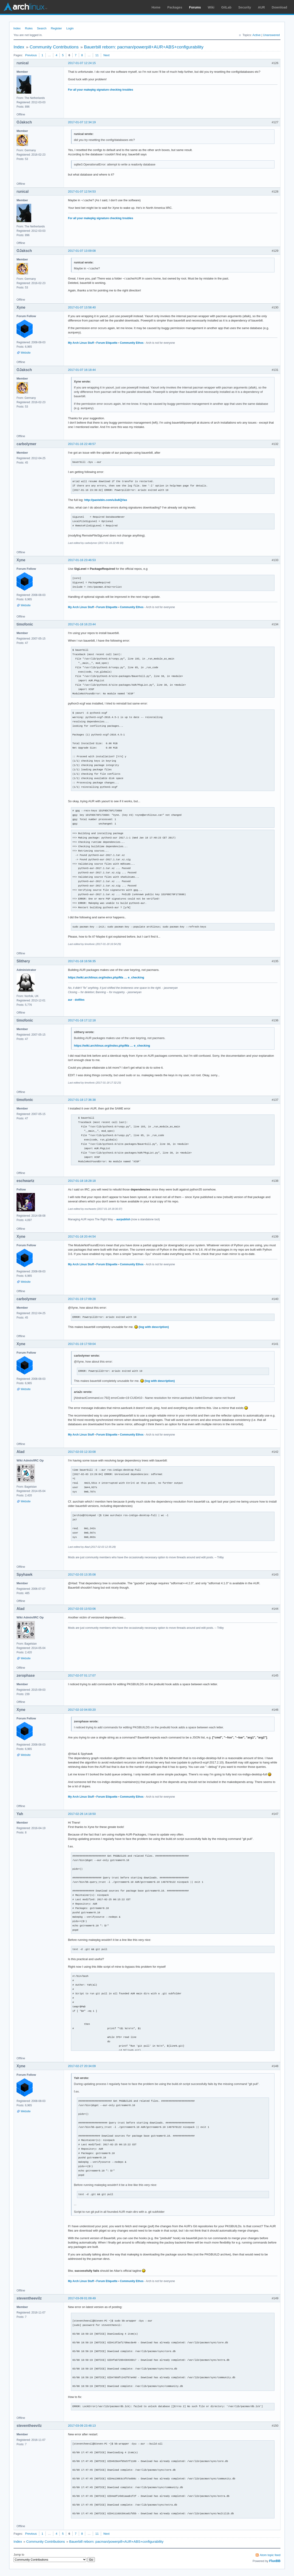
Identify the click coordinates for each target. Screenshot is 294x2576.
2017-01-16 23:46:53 (82, 560)
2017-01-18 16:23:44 (82, 624)
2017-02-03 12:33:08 (82, 1451)
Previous (31, 55)
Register (56, 28)
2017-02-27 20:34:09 (82, 2066)
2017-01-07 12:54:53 (82, 191)
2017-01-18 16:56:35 (82, 961)
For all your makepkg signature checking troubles (100, 89)
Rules (29, 28)
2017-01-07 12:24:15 (82, 63)
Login (70, 28)
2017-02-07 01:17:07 (82, 1675)
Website (26, 352)
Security (244, 7)
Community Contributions (54, 47)
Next (106, 55)
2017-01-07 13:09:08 (82, 250)
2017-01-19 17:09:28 (82, 1299)
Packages (174, 7)
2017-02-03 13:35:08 (82, 1574)
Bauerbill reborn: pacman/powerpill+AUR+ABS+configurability (144, 47)
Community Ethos (132, 342)
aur (70, 999)
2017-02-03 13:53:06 (82, 1608)
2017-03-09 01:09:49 (82, 2298)
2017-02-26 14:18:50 (82, 1814)
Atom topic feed (270, 2555)
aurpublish (123, 1219)
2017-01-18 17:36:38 (82, 1099)
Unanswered (271, 35)
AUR (261, 7)
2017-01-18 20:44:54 (82, 1236)
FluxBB (274, 2561)
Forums (195, 7)
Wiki (211, 7)
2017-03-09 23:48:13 (82, 2425)
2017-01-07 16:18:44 (82, 370)
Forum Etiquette (107, 342)
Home (156, 7)
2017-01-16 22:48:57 (82, 444)
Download (279, 7)
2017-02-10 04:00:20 (82, 1709)
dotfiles (80, 999)
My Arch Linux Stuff (81, 342)
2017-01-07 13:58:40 (82, 307)
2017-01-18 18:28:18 (82, 1180)
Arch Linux (25, 6)
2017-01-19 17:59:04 (82, 1344)
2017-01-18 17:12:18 (82, 1020)
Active (256, 35)
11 (97, 55)
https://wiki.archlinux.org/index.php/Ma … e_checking (106, 977)
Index (17, 28)
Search (41, 28)
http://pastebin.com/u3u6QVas (105, 500)
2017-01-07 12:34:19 (82, 122)
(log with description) (154, 1327)
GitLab (226, 7)
